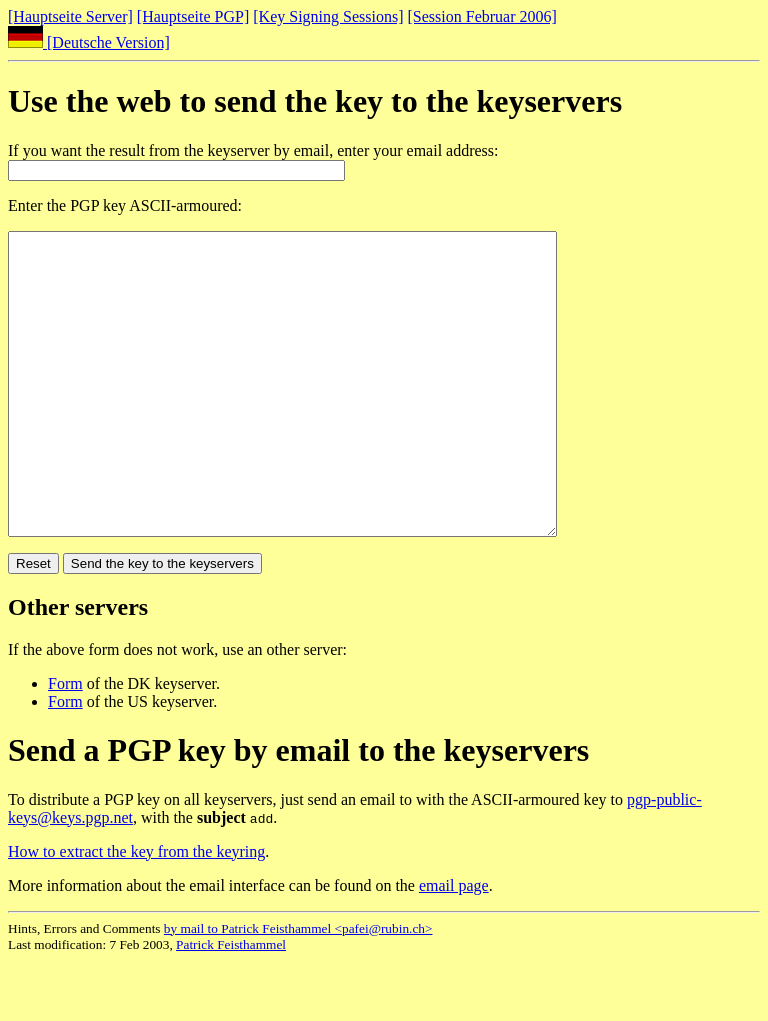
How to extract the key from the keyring (136, 911)
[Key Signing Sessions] (328, 16)
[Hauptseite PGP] (193, 16)
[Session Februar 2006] (482, 16)
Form (65, 743)
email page (454, 945)
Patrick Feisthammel (231, 1004)
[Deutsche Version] (89, 42)
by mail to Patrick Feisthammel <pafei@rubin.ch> (298, 988)
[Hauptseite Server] (70, 16)
